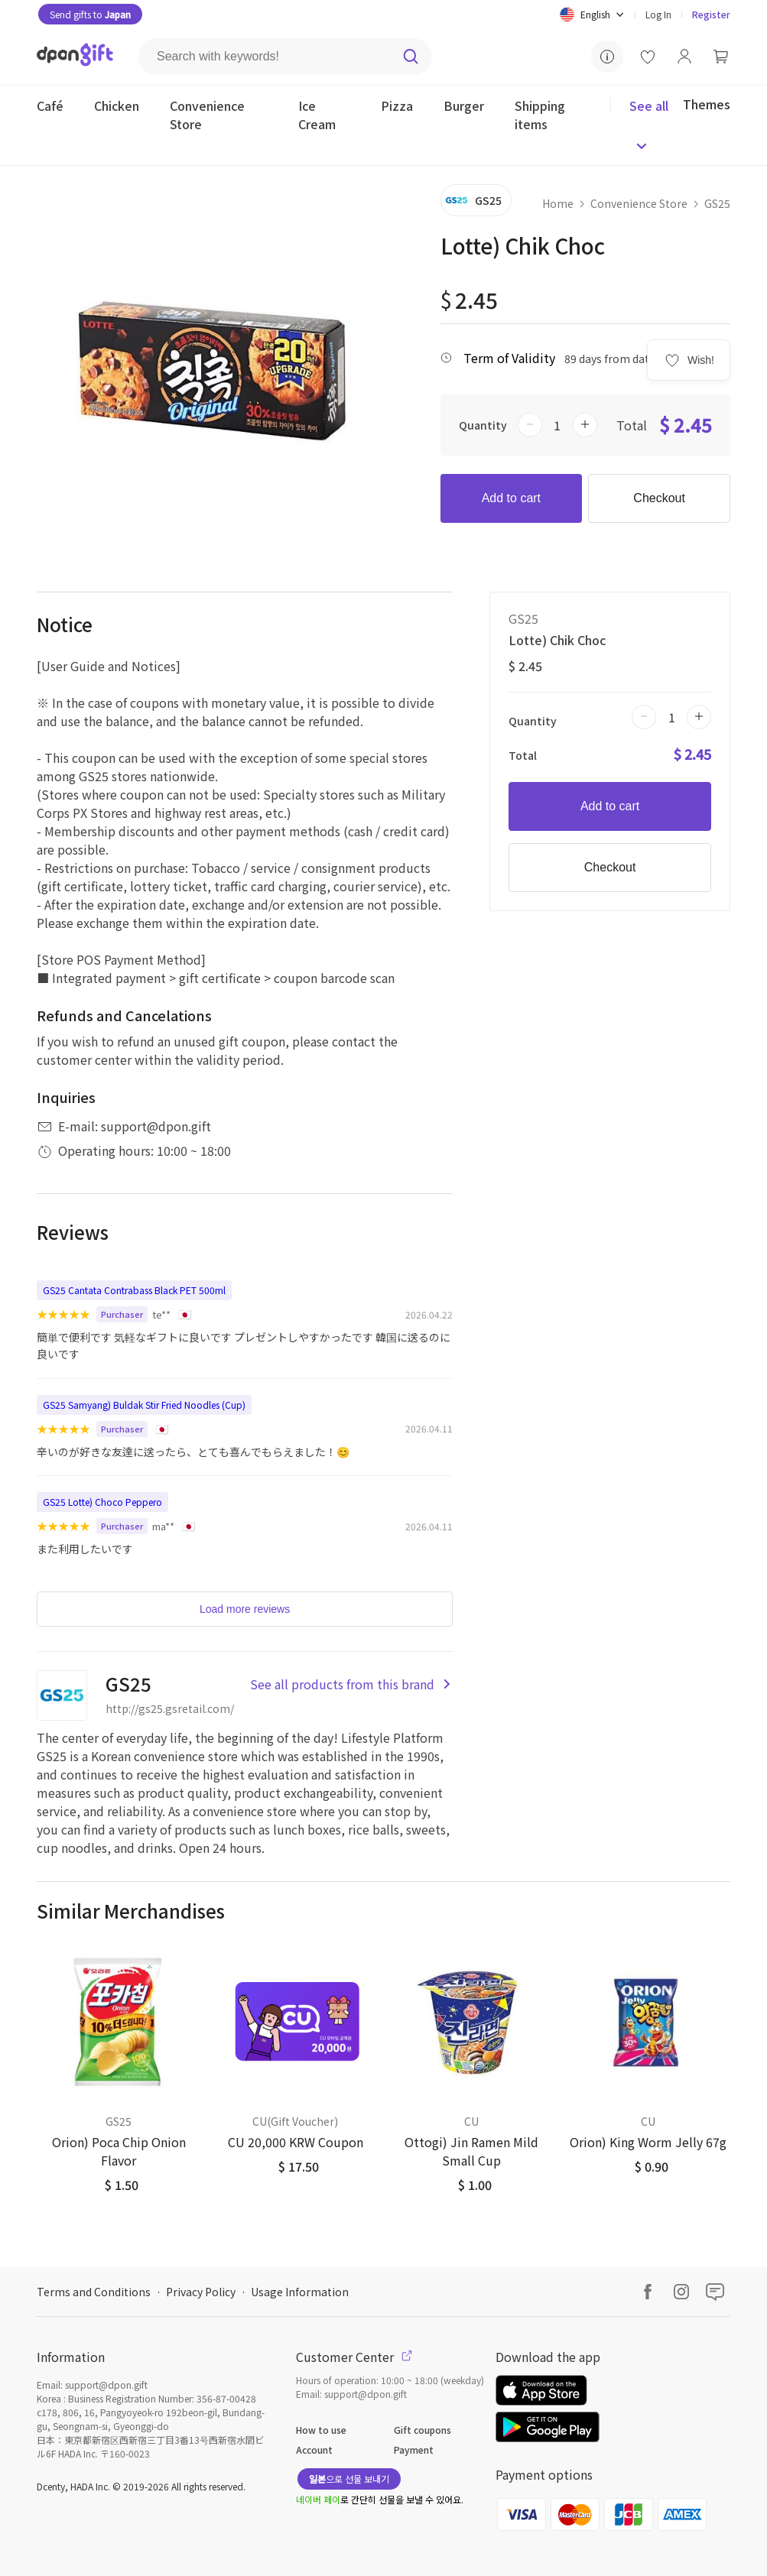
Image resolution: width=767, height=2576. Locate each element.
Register (711, 14)
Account (314, 2449)
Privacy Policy (201, 2291)
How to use (321, 2429)
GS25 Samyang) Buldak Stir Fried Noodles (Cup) (144, 1404)
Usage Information (300, 2291)
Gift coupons (422, 2429)
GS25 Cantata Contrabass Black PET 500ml (134, 1289)
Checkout (659, 498)
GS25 (717, 203)
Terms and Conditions (94, 2291)
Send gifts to (90, 14)
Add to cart (511, 498)
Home (558, 203)
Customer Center (354, 2356)
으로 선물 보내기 (349, 2478)
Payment (414, 2449)
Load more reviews (245, 1609)
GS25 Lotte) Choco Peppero (102, 1501)
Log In (658, 14)
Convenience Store (638, 203)
